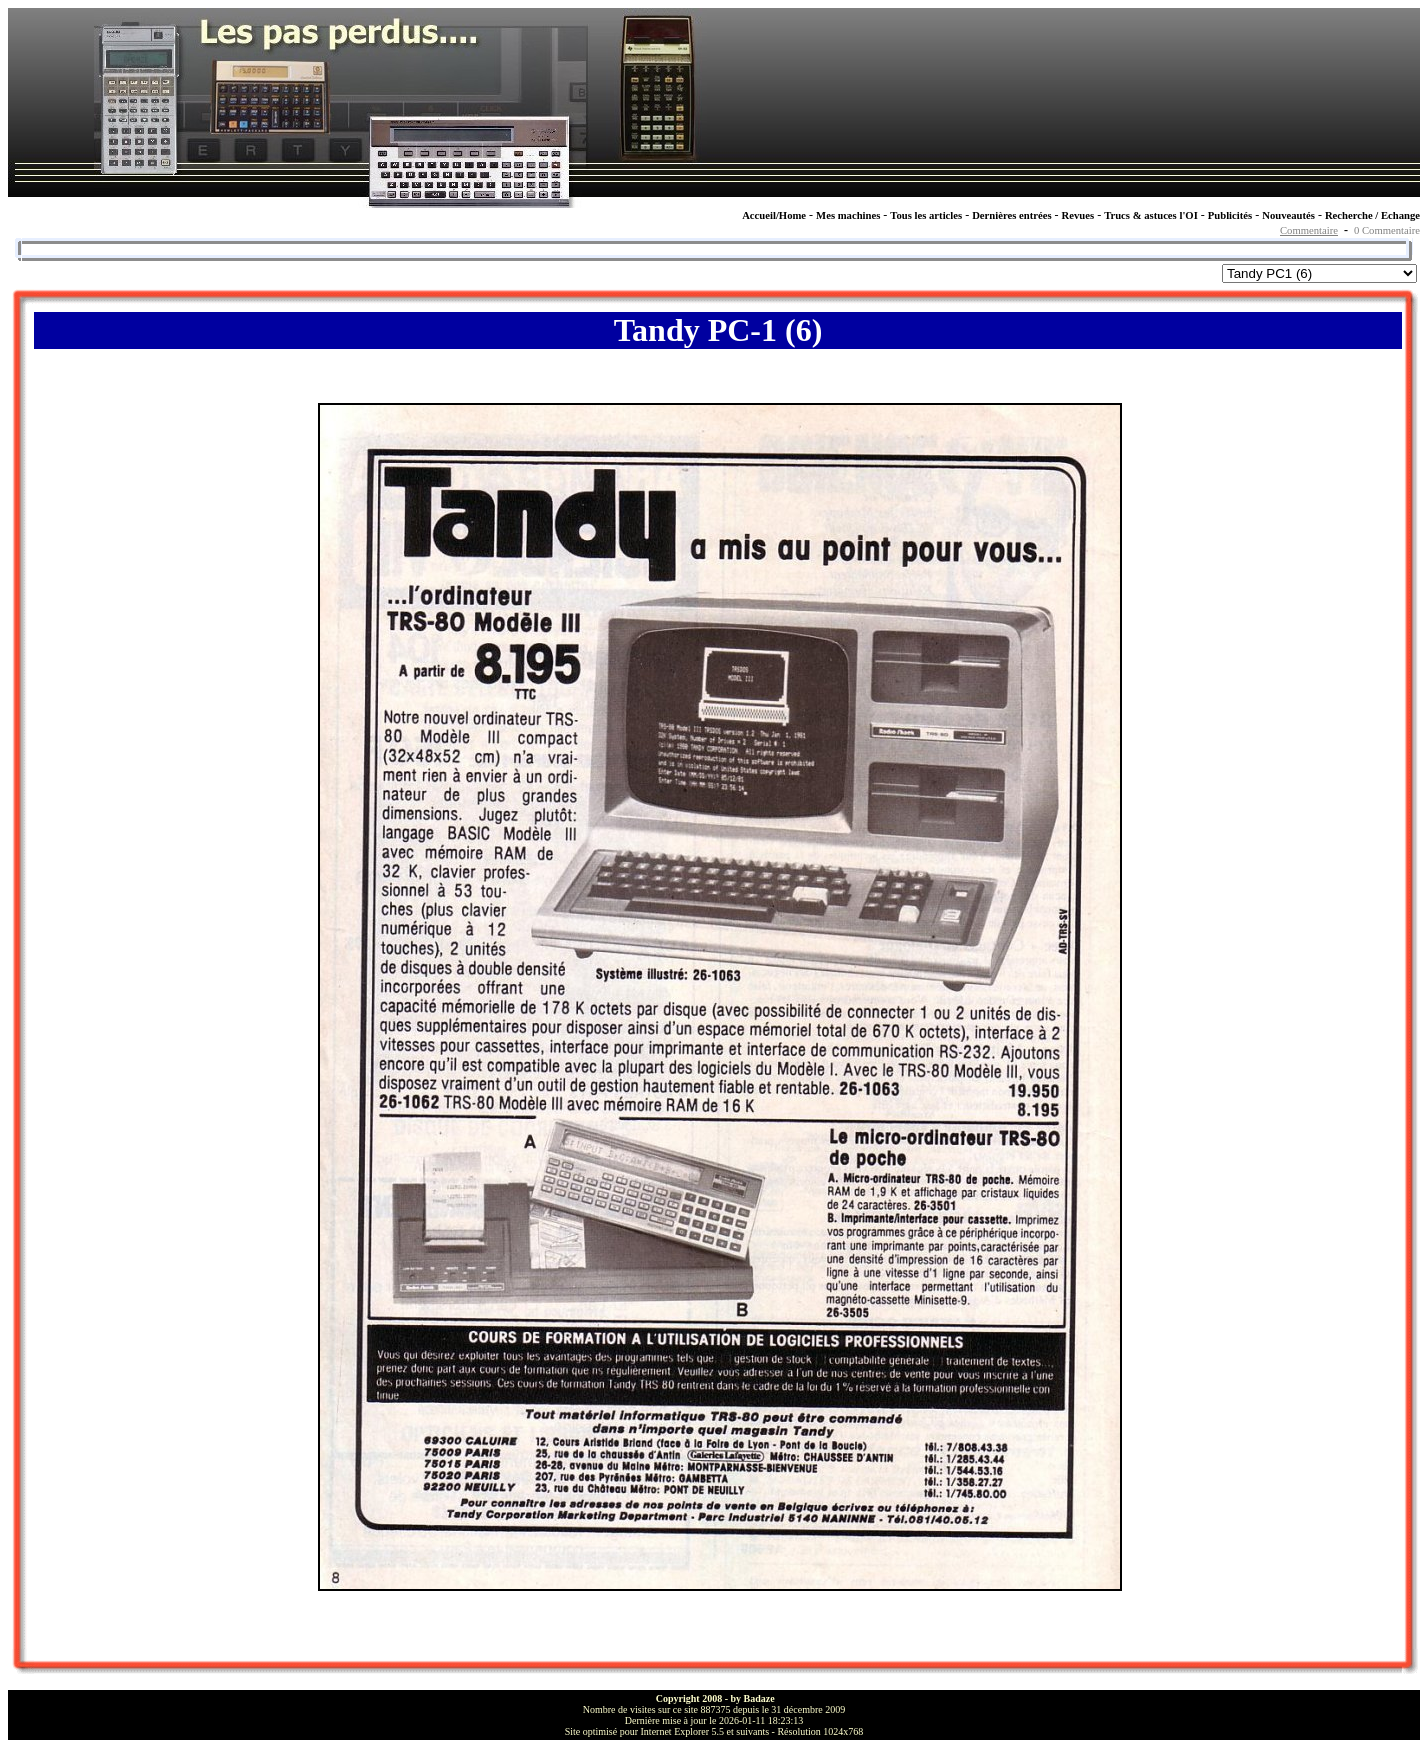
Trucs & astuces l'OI (1151, 215)
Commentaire (1309, 230)
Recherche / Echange (1372, 215)
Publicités (1230, 215)
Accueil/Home (774, 215)
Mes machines (848, 215)
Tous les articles (926, 215)
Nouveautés (1288, 215)
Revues (1078, 215)
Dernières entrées (1011, 215)
